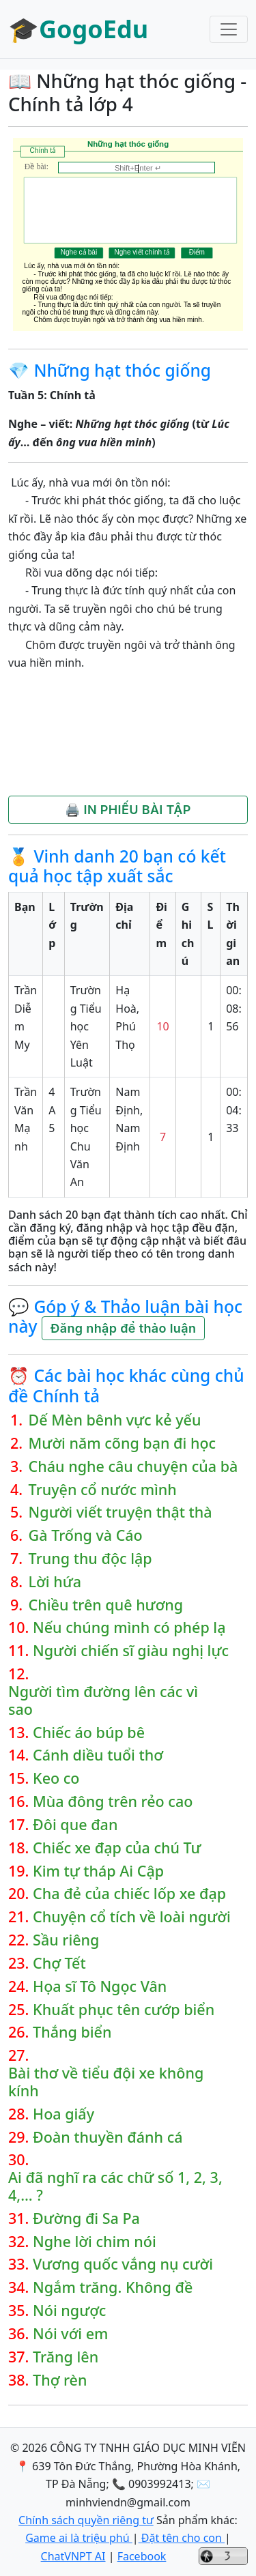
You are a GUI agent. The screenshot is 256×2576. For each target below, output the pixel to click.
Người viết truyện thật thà (120, 1512)
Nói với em (70, 2334)
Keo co (56, 1778)
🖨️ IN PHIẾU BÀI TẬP (127, 809)
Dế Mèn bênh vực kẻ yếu (115, 1420)
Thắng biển (72, 2032)
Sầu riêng (66, 1940)
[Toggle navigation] (229, 29)
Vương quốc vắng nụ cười (123, 2264)
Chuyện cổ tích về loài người (132, 1917)
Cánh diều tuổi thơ (98, 1755)
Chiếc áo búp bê (89, 1732)
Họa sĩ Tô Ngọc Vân (100, 1986)
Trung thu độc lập (90, 1558)
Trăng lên (65, 2357)
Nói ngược (69, 2310)
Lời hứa (55, 1582)
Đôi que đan (75, 1825)
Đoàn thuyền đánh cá (107, 2137)
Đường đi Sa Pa (86, 2218)
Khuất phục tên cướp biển (123, 2009)
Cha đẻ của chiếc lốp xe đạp (129, 1893)
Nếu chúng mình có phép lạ (129, 1627)
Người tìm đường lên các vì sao (103, 1700)
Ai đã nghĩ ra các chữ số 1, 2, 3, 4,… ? (115, 2186)
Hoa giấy (63, 2114)
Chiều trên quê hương (106, 1605)
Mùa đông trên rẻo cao (113, 1801)
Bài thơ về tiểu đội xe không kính (105, 2082)
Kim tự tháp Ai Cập (98, 1871)
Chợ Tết (59, 1963)
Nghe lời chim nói (94, 2242)
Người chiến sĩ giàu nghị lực (131, 1651)
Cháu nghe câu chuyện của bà (133, 1466)
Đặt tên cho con (182, 2537)
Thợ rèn (60, 2380)
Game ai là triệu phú (78, 2537)
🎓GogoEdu (78, 29)
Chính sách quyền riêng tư (86, 2520)
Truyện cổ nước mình (103, 1490)
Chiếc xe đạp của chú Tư (117, 1848)
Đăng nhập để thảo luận (123, 1328)
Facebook (142, 2556)
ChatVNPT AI (73, 2556)
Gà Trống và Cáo (86, 1535)
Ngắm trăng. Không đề (113, 2287)
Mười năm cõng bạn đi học (122, 1443)
